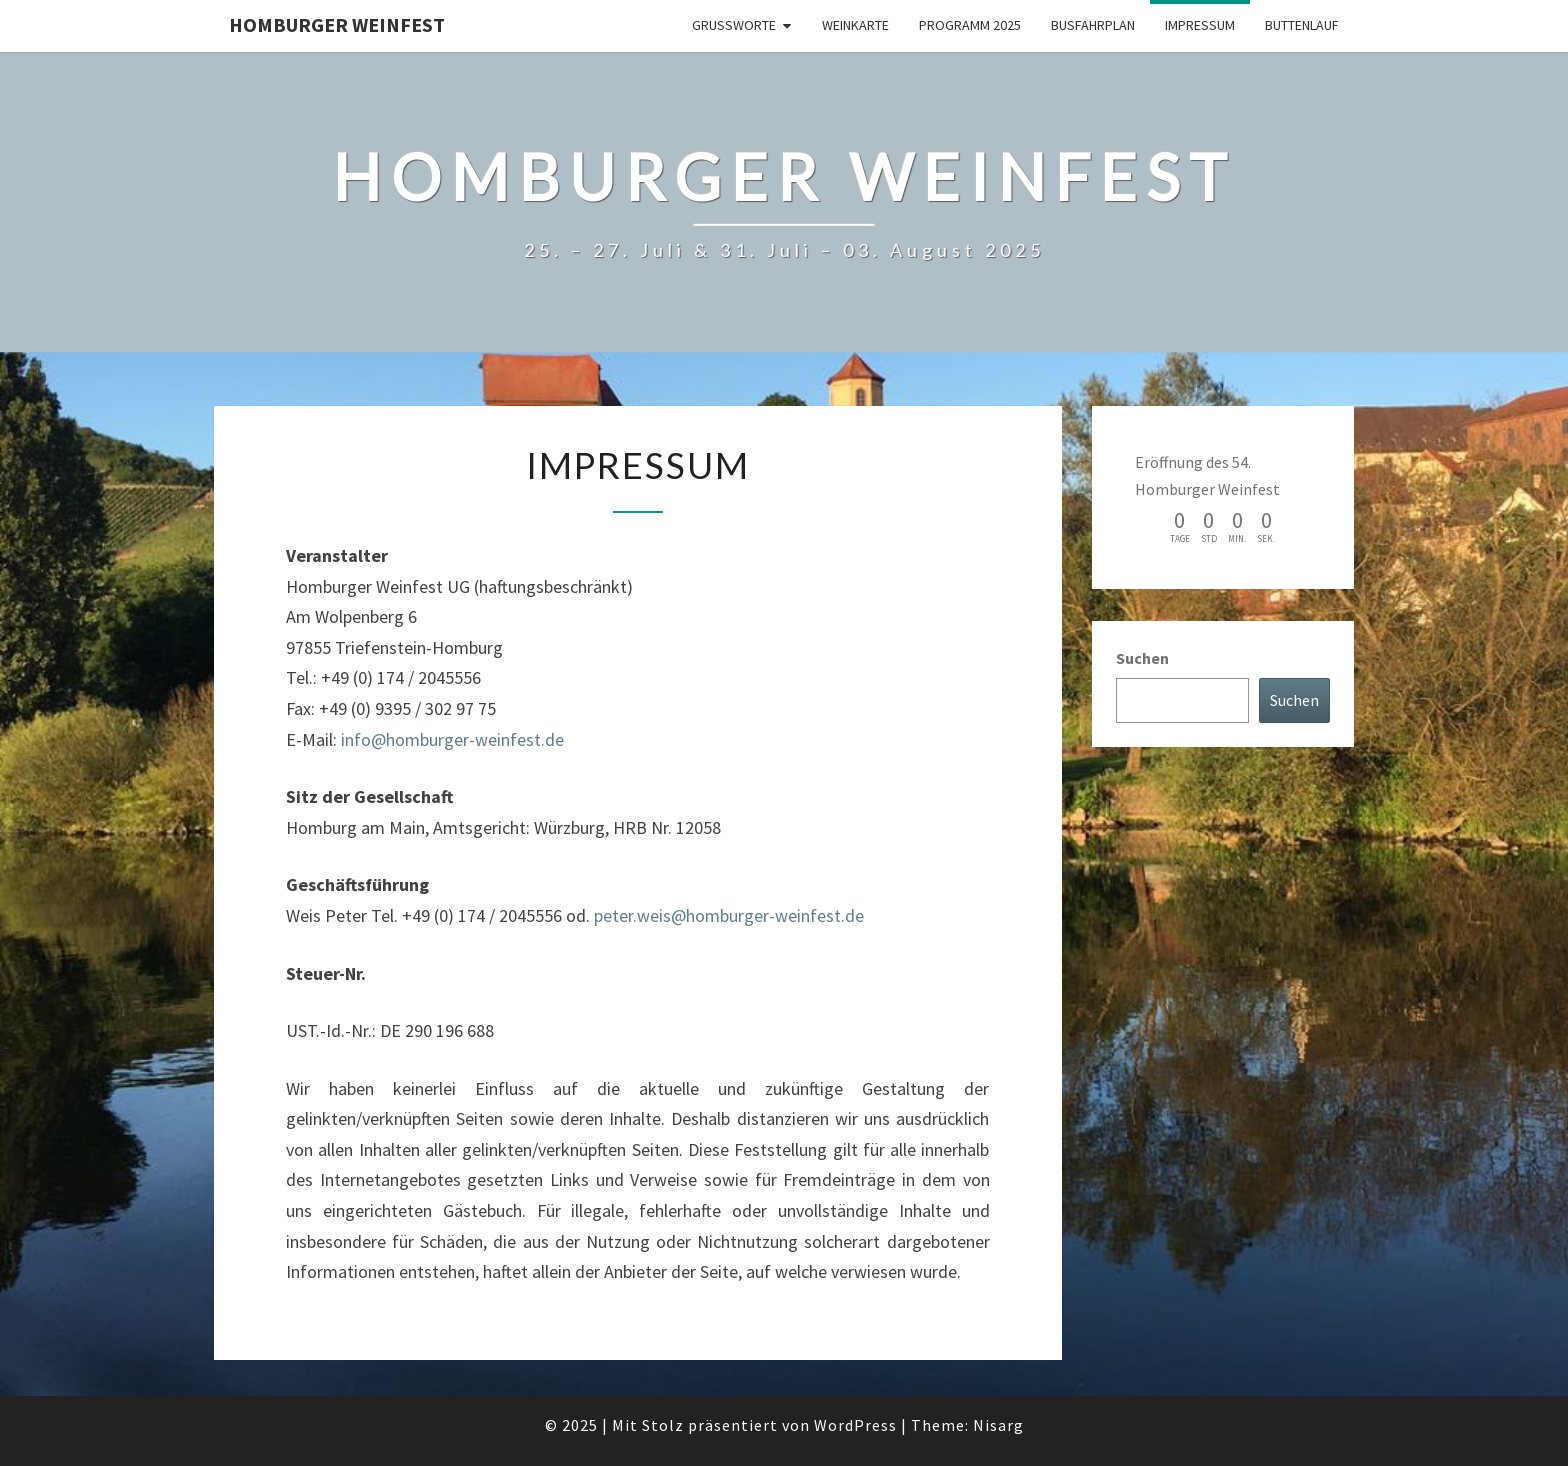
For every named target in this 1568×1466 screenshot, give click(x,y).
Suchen (1142, 658)
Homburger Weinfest (337, 24)
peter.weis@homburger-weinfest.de (729, 915)
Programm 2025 (970, 25)
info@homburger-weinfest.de (452, 739)
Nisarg (998, 1425)
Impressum (1200, 25)
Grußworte (734, 25)
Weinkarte (855, 25)
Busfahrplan (1093, 25)
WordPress (855, 1425)
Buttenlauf (1302, 25)
